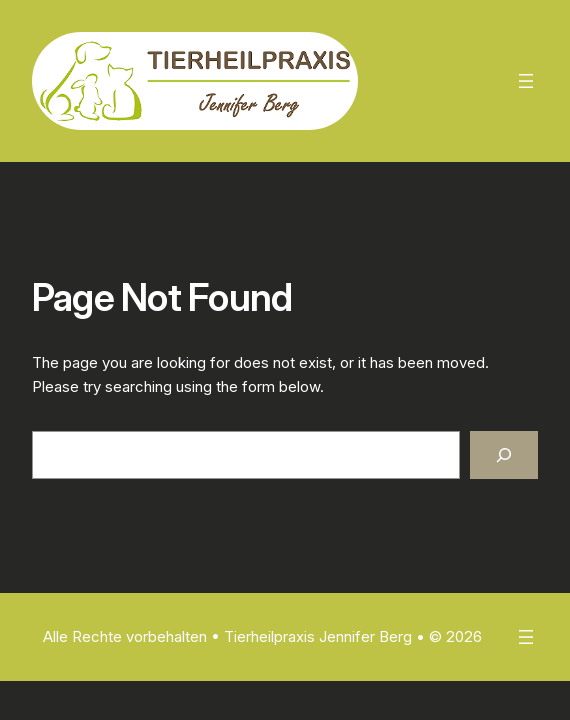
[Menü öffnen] (526, 81)
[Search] (504, 455)
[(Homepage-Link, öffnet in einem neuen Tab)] (195, 81)
